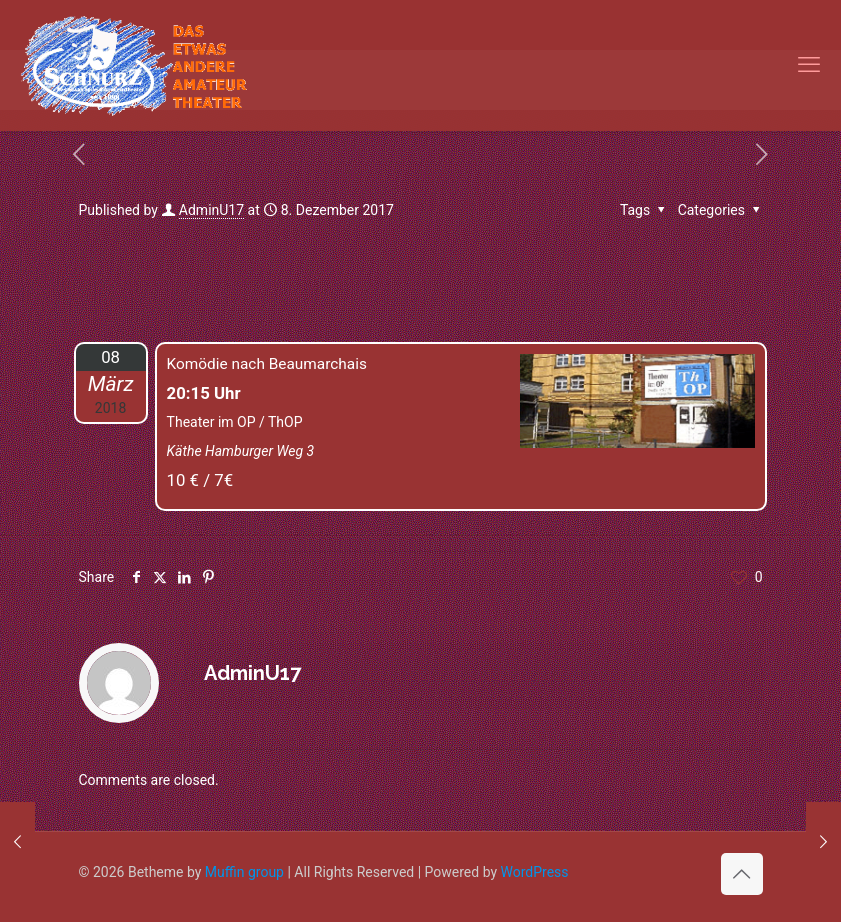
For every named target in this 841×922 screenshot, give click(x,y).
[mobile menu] (809, 65)
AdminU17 (211, 210)
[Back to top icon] (742, 874)
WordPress (535, 872)
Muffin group (244, 872)
